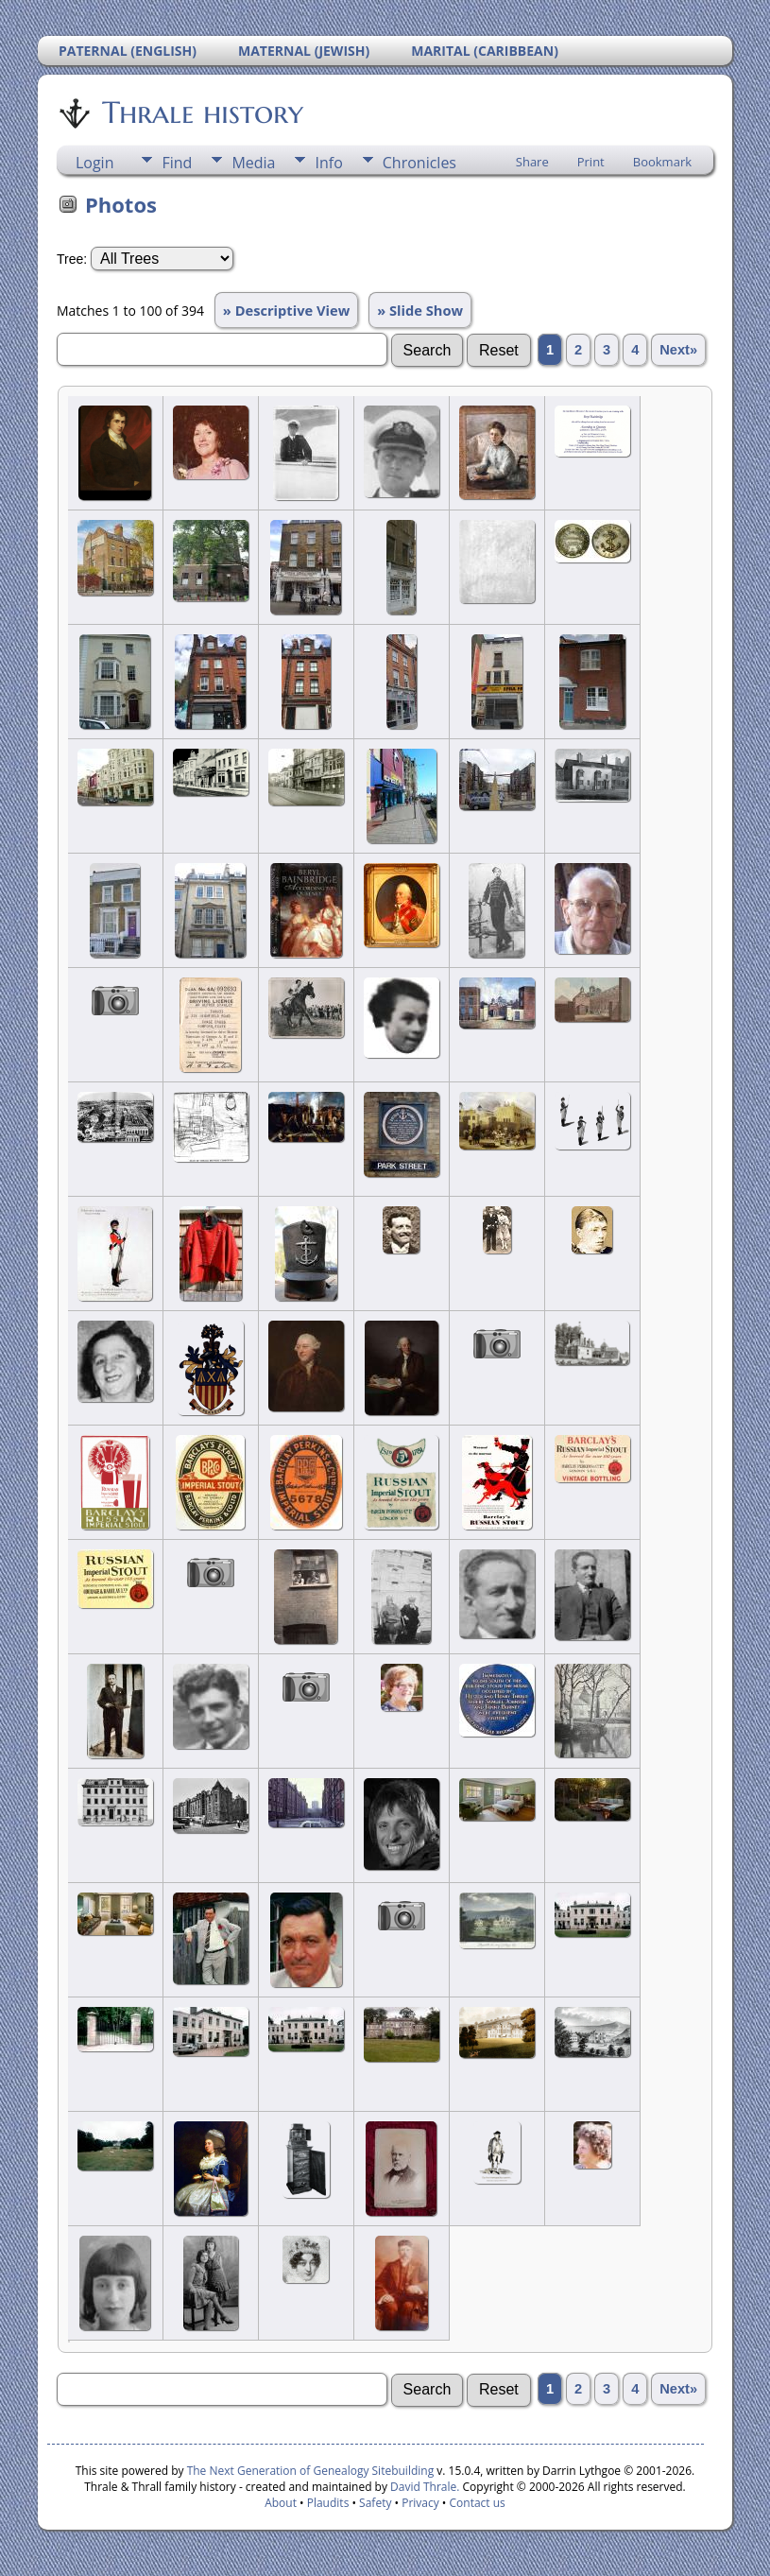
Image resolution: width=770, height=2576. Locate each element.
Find (177, 162)
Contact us (477, 2503)
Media (253, 162)
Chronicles (419, 162)
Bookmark (662, 161)
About (281, 2503)
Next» (678, 349)
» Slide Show (420, 310)
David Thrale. (423, 2487)
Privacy (420, 2503)
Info (328, 162)
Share (532, 161)
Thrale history (201, 112)
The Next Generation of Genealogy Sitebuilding (311, 2471)
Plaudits (328, 2503)
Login (95, 162)
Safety (375, 2503)
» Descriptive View (286, 310)
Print (591, 161)
